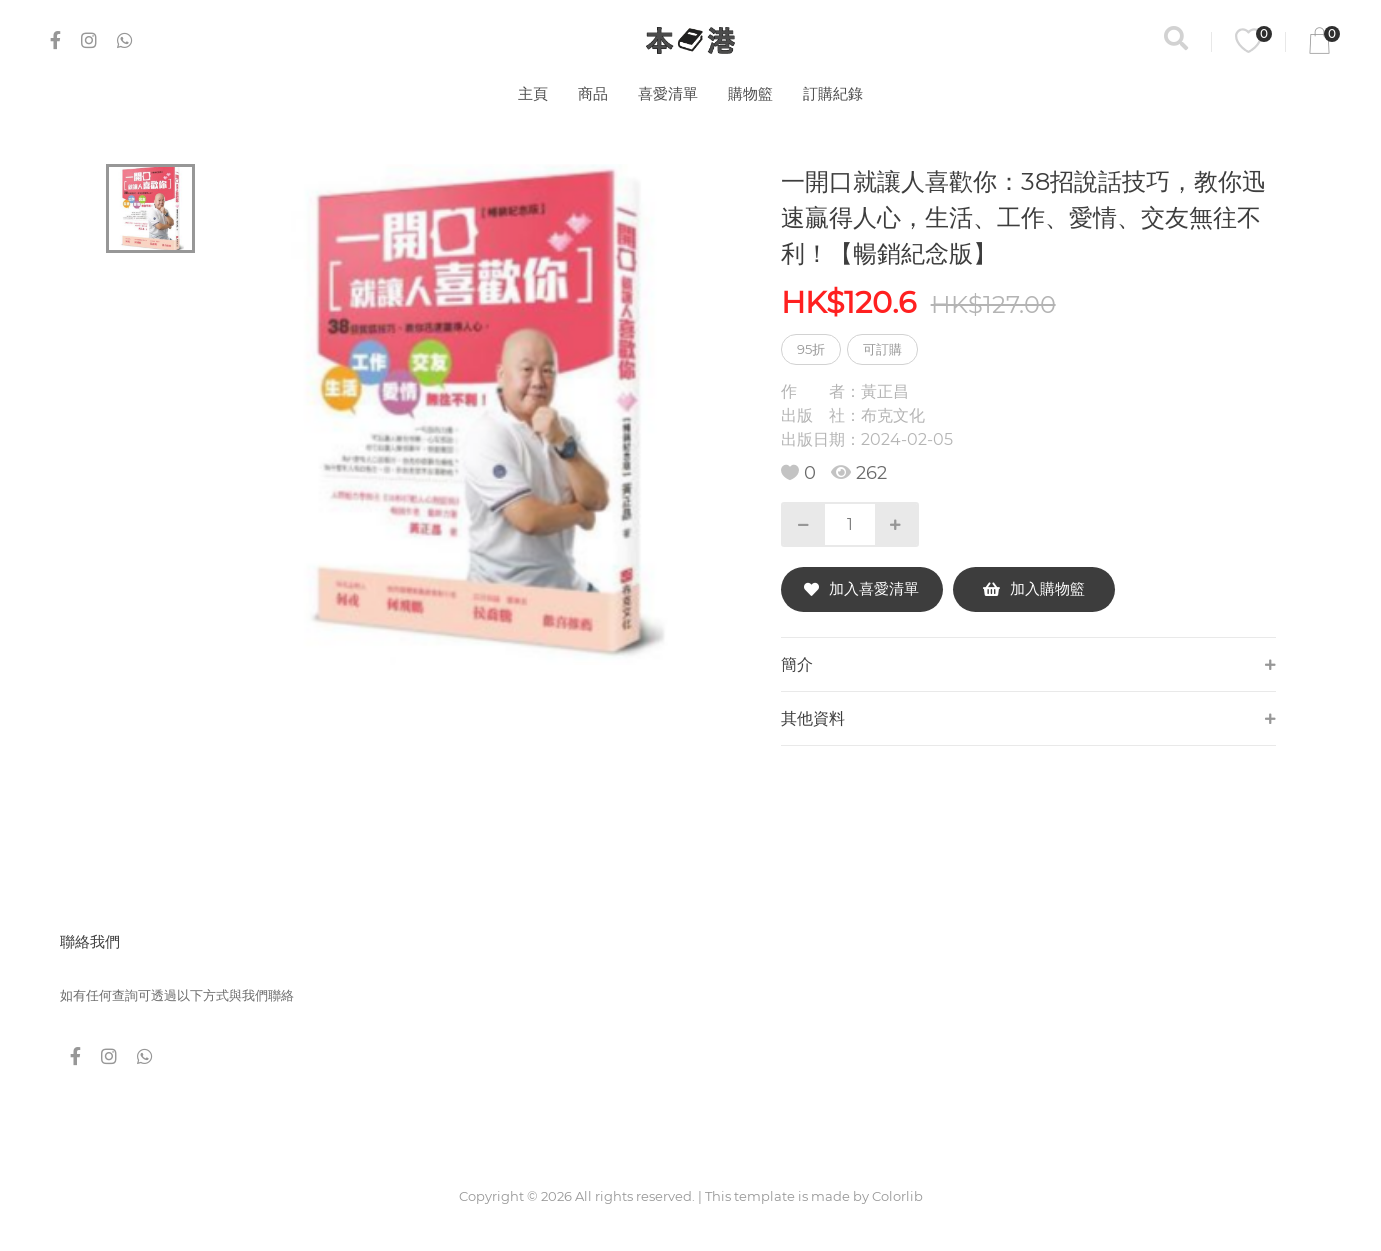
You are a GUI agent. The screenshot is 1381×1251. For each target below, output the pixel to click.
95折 (811, 349)
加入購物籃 (1034, 588)
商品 (593, 93)
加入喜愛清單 (861, 588)
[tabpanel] (476, 414)
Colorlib (897, 1196)
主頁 (533, 93)
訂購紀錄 (833, 93)
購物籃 (750, 93)
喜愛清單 (668, 93)
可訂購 (882, 349)
